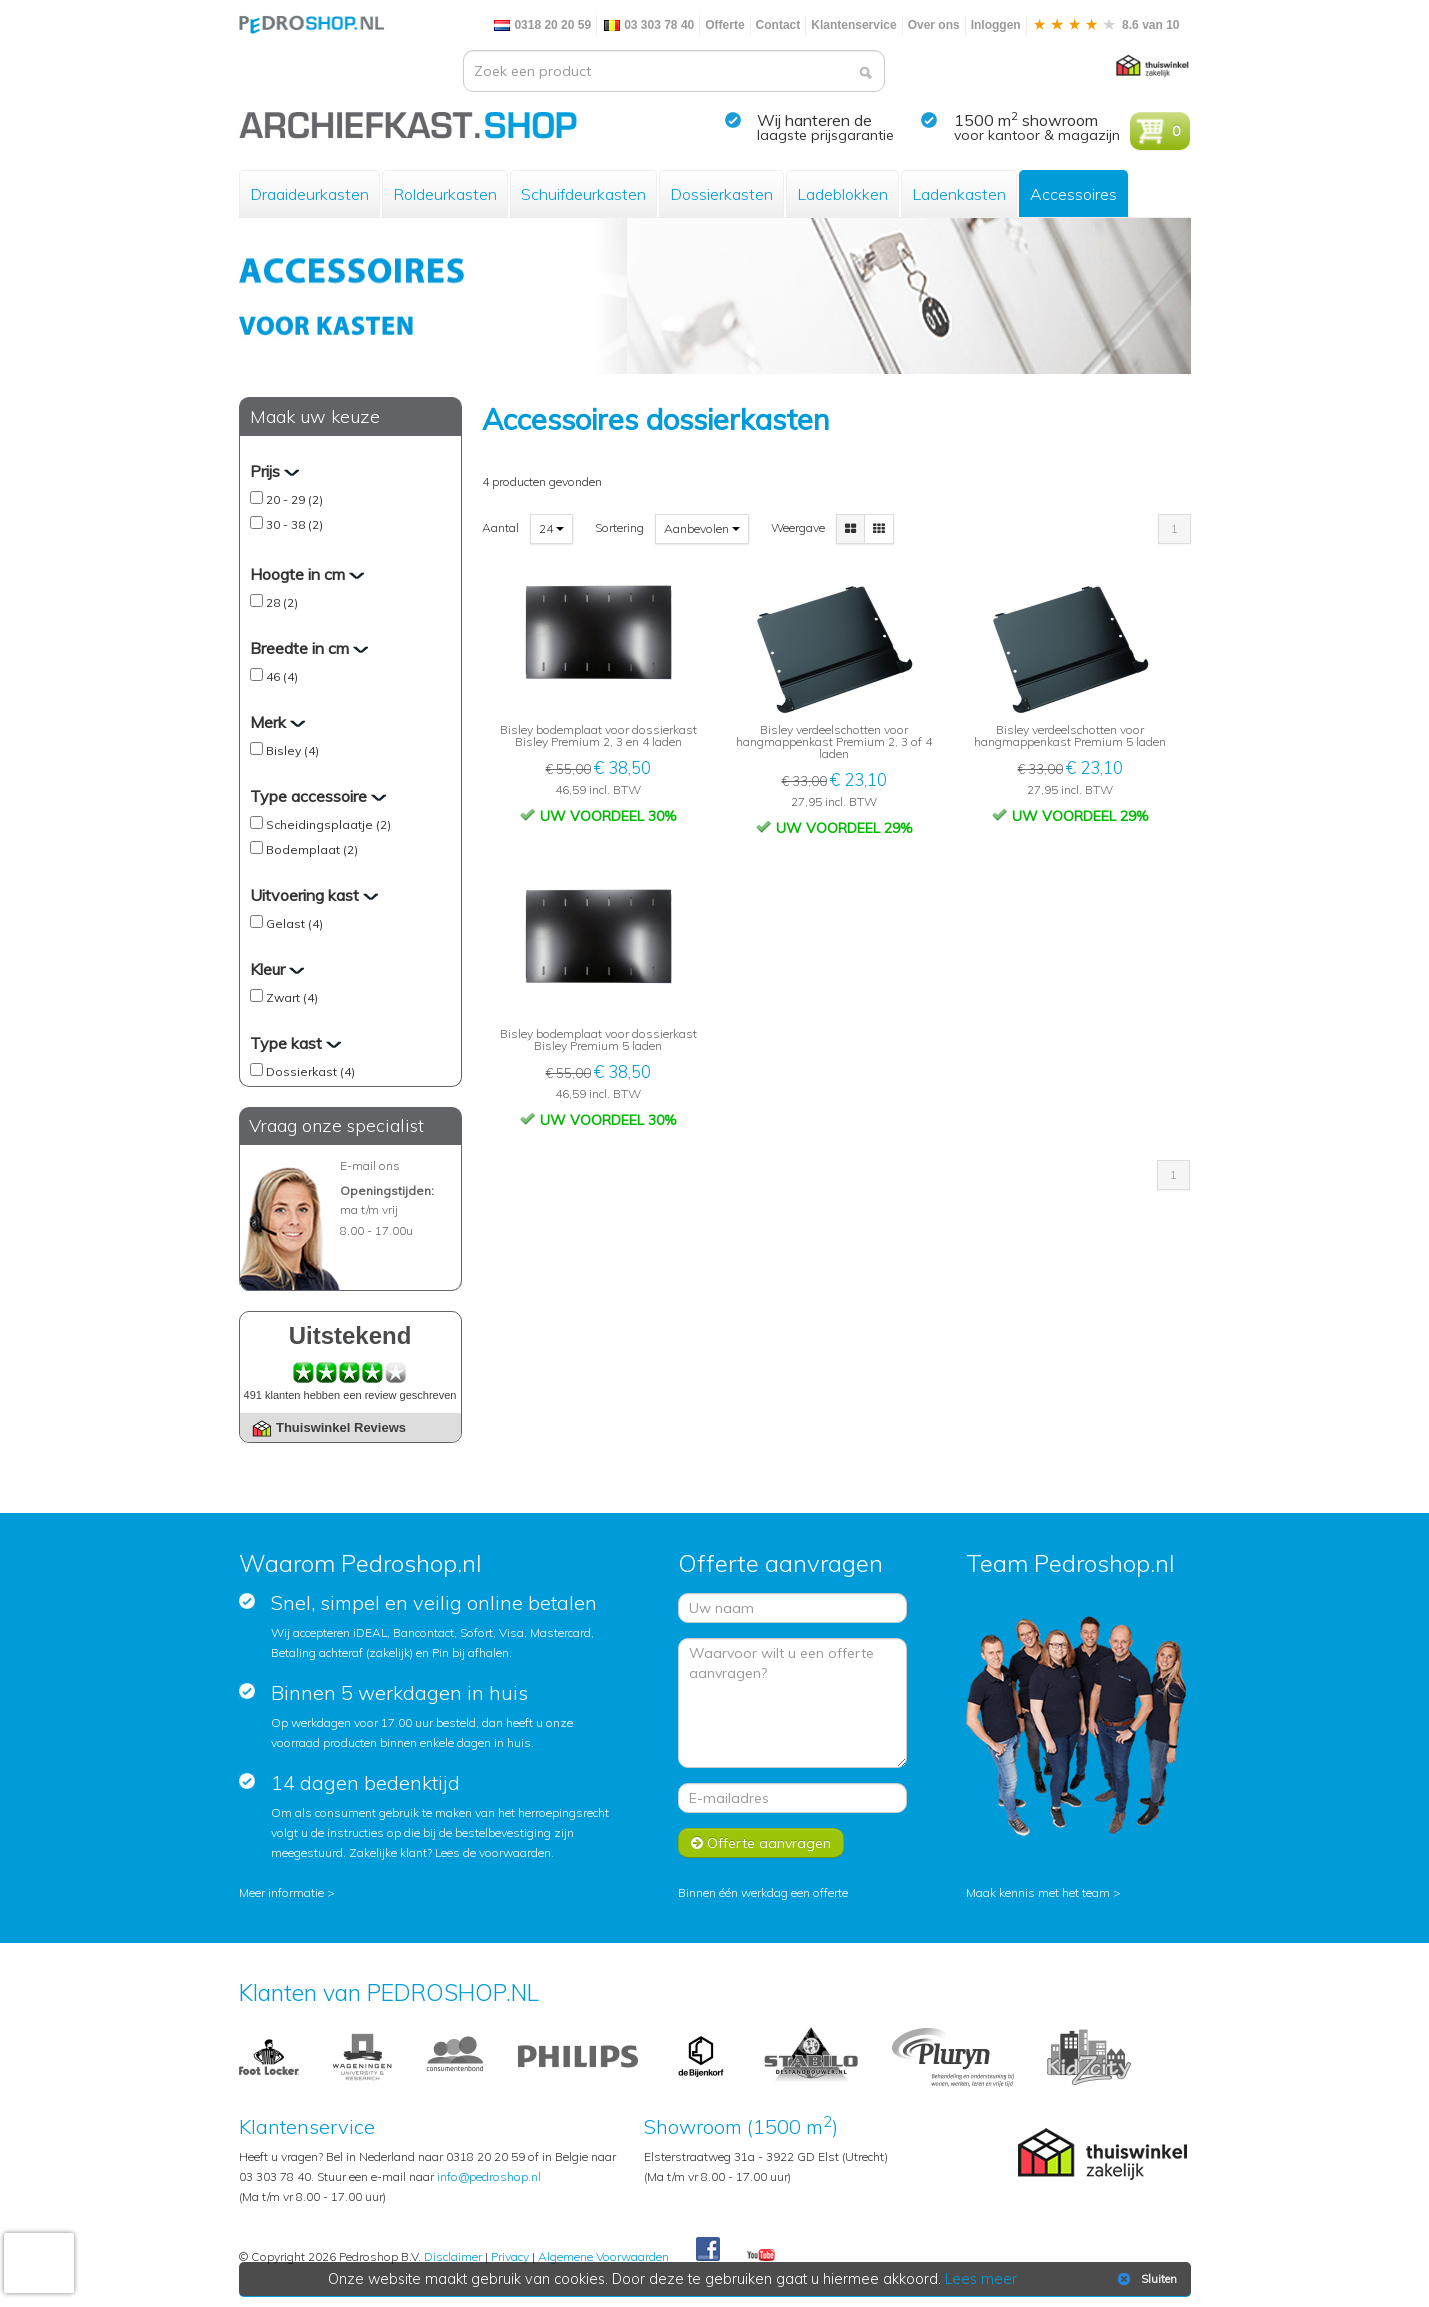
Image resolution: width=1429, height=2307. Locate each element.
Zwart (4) (292, 997)
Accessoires (1073, 194)
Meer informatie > (287, 1892)
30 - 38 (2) (294, 524)
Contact (778, 25)
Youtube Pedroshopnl (761, 2256)
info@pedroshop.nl (489, 2176)
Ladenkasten (959, 194)
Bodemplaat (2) (312, 849)
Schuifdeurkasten (583, 194)
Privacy (510, 2256)
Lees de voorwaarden (493, 1852)
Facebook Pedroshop (708, 2250)
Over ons (934, 25)
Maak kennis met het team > (1043, 1892)
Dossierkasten (721, 194)
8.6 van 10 (1106, 25)
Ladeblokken (842, 194)
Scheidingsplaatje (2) (328, 824)
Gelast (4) (294, 923)
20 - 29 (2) (294, 499)
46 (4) (282, 676)
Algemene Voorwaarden (603, 2256)
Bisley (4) (292, 750)
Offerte (724, 25)
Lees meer (981, 2279)
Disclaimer (453, 2256)
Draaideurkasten (309, 194)
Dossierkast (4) (310, 1071)
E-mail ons (370, 1165)
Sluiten (1145, 2279)
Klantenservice (853, 25)
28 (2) (282, 602)
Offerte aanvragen (761, 1843)
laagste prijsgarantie (825, 135)
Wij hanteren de (814, 120)
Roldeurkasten (445, 194)
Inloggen (996, 25)
